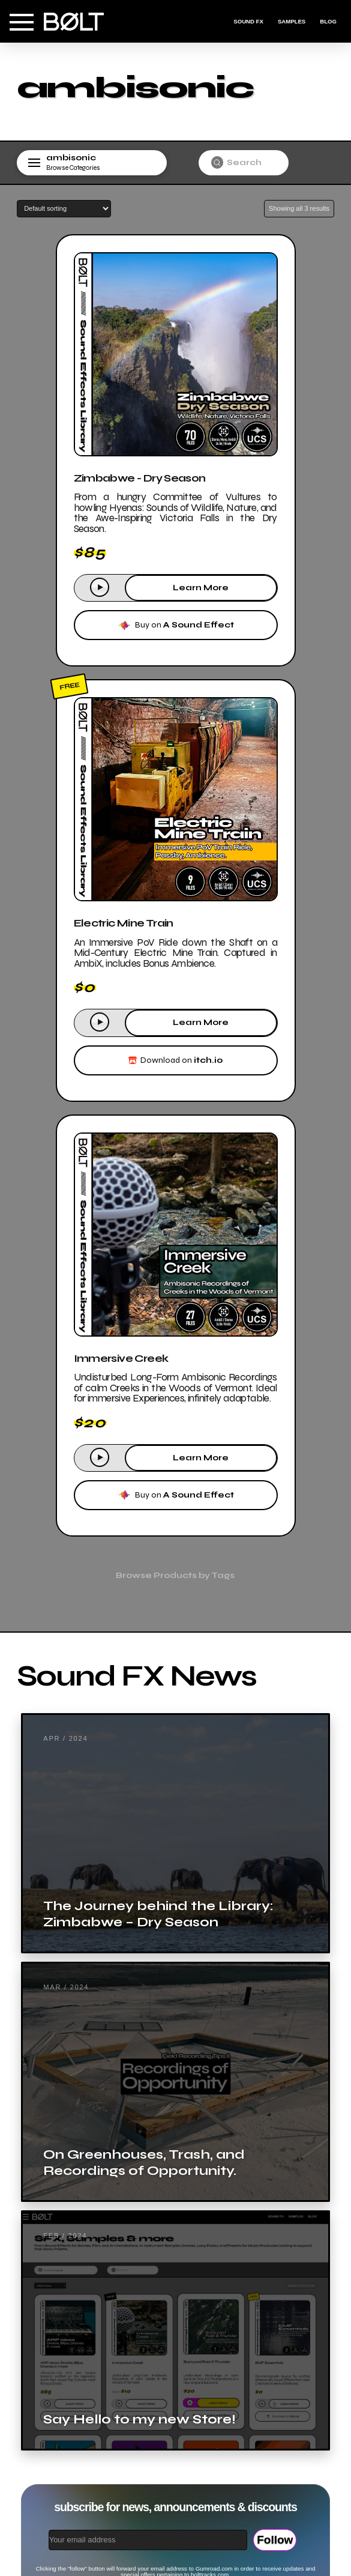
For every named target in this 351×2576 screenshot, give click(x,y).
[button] (22, 22)
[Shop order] (64, 208)
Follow (275, 2539)
